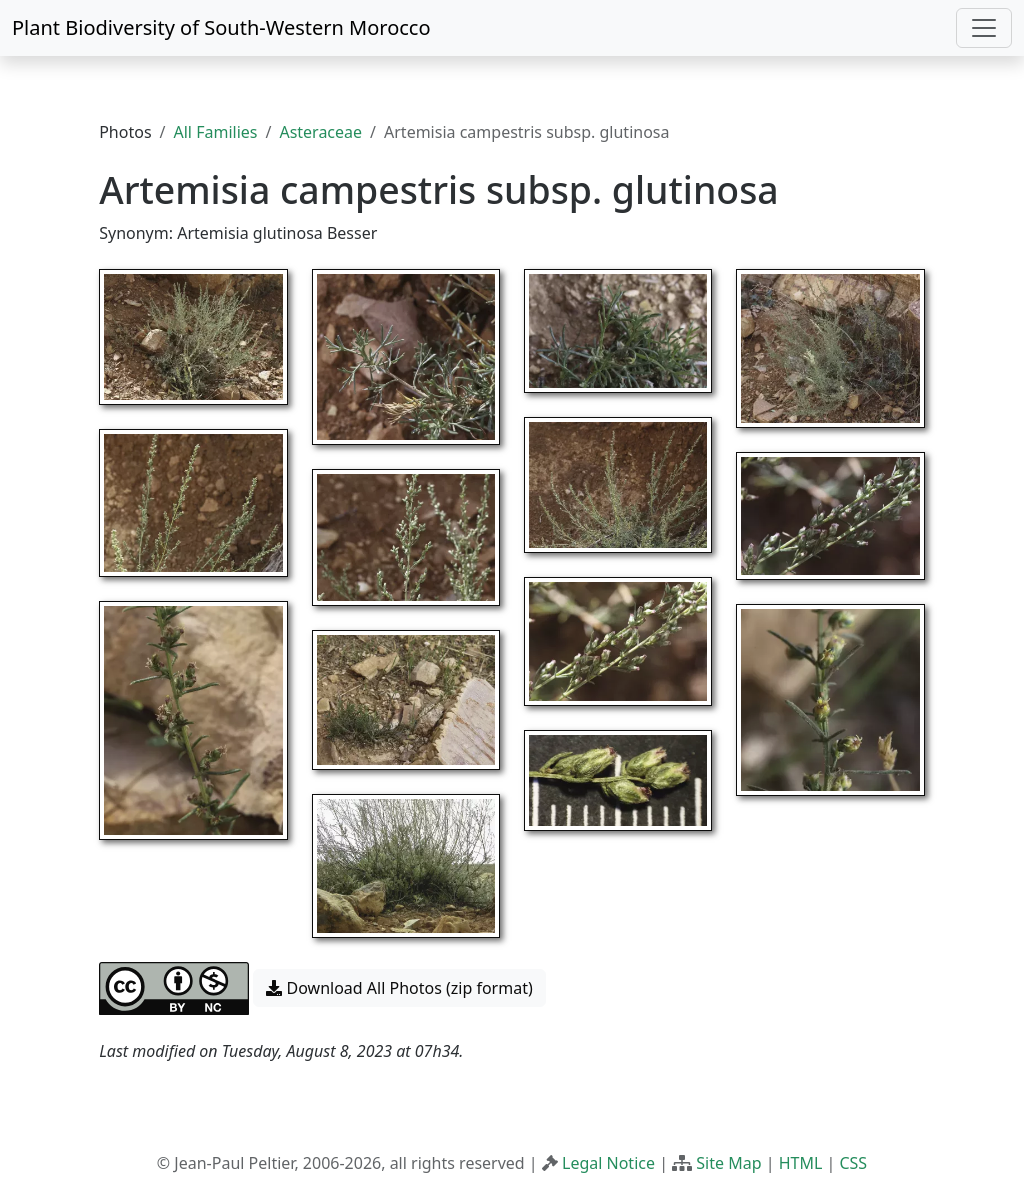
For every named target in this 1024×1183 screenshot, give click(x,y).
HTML (801, 1163)
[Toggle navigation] (984, 28)
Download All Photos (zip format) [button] (399, 988)
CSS (853, 1163)
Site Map (728, 1163)
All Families (216, 132)
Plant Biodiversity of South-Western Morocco (221, 27)
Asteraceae (320, 132)
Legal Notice (608, 1163)
